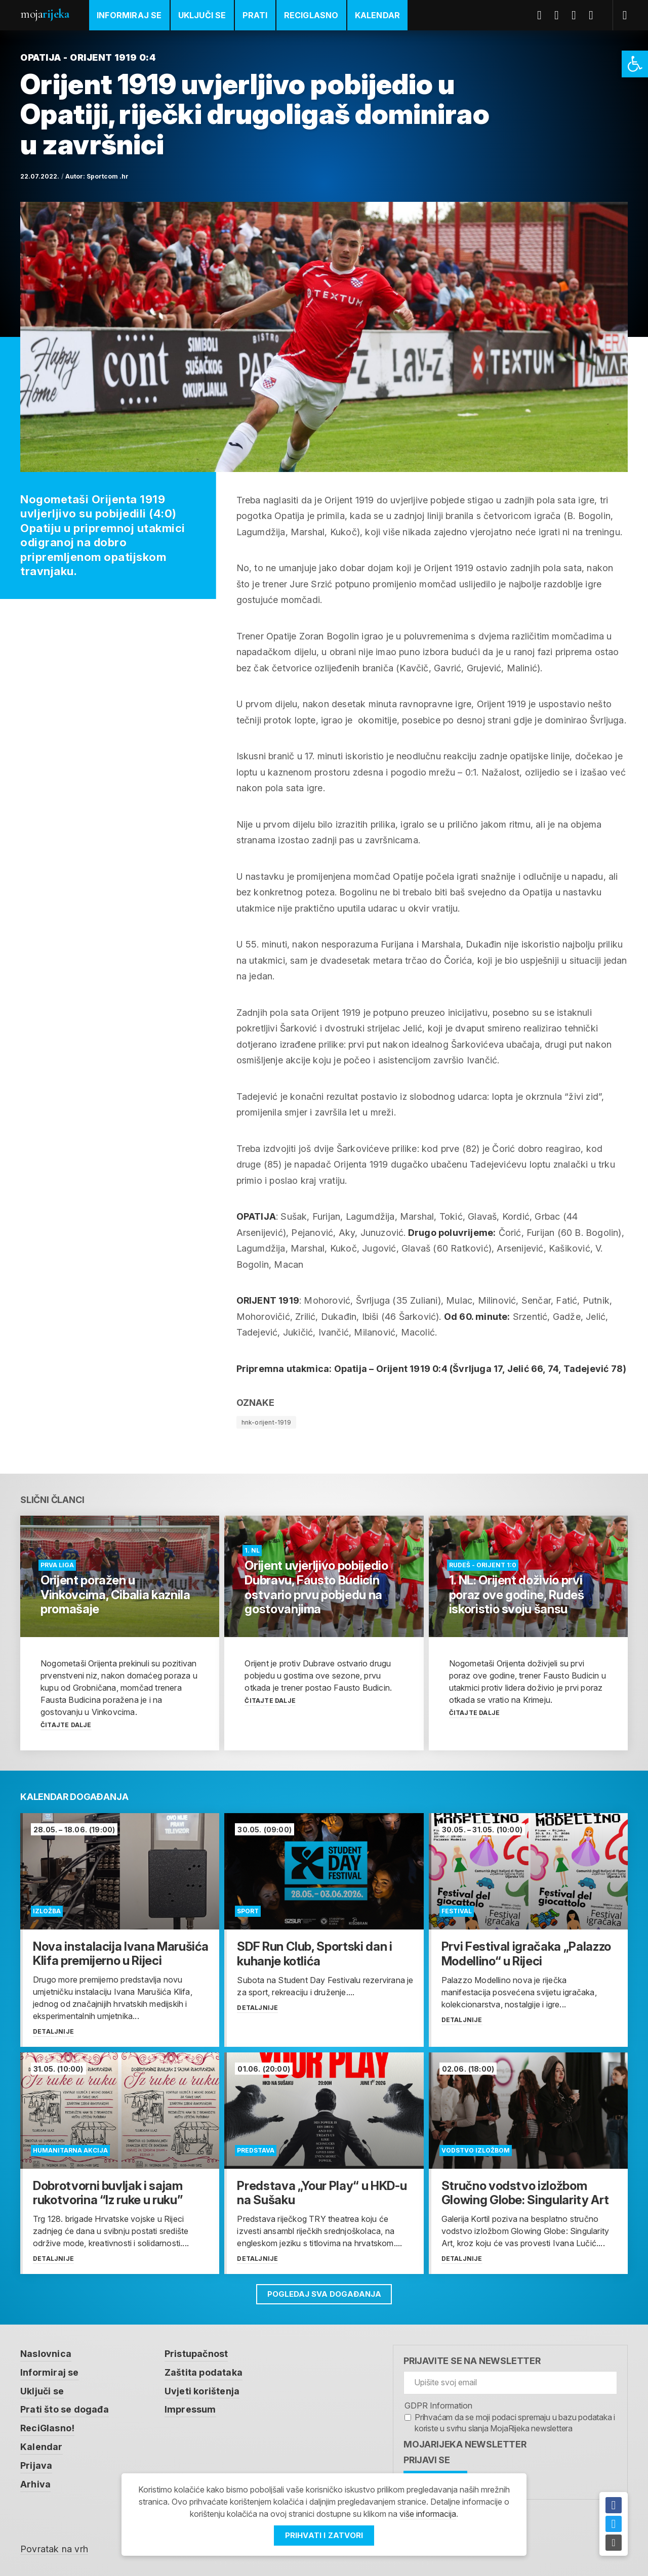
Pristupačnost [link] (196, 2353)
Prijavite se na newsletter (472, 2360)
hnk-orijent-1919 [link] (266, 1422)
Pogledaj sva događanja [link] (324, 2294)
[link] (635, 64)
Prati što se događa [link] (64, 2408)
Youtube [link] (578, 15)
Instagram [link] (595, 15)
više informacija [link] (427, 2514)
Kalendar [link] (377, 15)
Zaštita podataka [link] (203, 2372)
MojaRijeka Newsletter (464, 2443)
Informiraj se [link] (129, 15)
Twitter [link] (560, 15)
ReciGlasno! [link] (47, 2426)
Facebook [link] (543, 15)
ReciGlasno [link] (311, 15)
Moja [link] (44, 14)
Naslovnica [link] (45, 2353)
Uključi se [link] (202, 15)
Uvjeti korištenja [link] (202, 2390)
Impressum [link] (190, 2408)
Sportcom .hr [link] (108, 176)
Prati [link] (255, 15)
